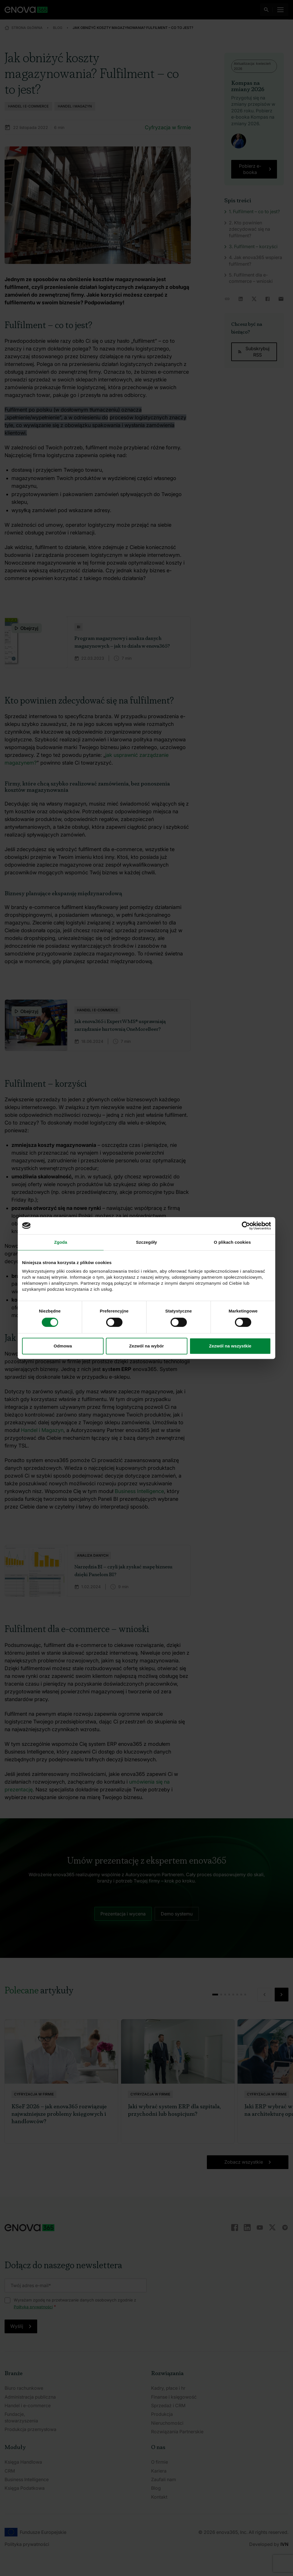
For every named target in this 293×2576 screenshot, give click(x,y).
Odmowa (63, 1345)
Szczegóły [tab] (146, 1242)
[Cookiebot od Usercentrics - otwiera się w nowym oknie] (246, 1225)
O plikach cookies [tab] (232, 1242)
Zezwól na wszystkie (230, 1345)
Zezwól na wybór (146, 1345)
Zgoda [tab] (60, 1242)
